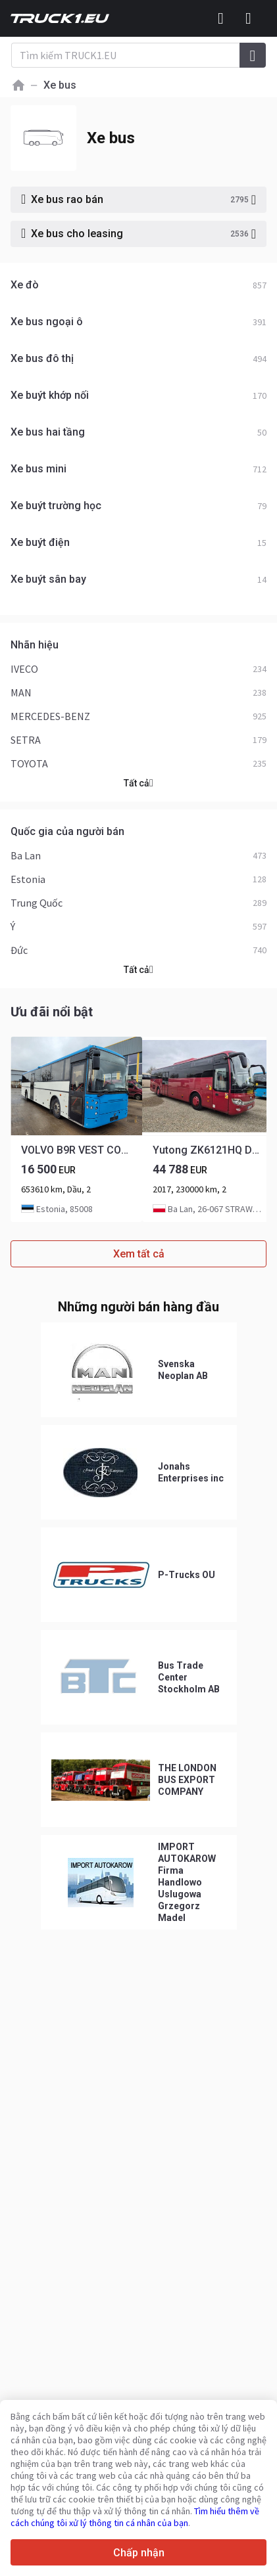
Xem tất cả (138, 1254)
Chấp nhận (138, 2552)
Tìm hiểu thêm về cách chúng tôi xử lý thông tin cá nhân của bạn (135, 2517)
